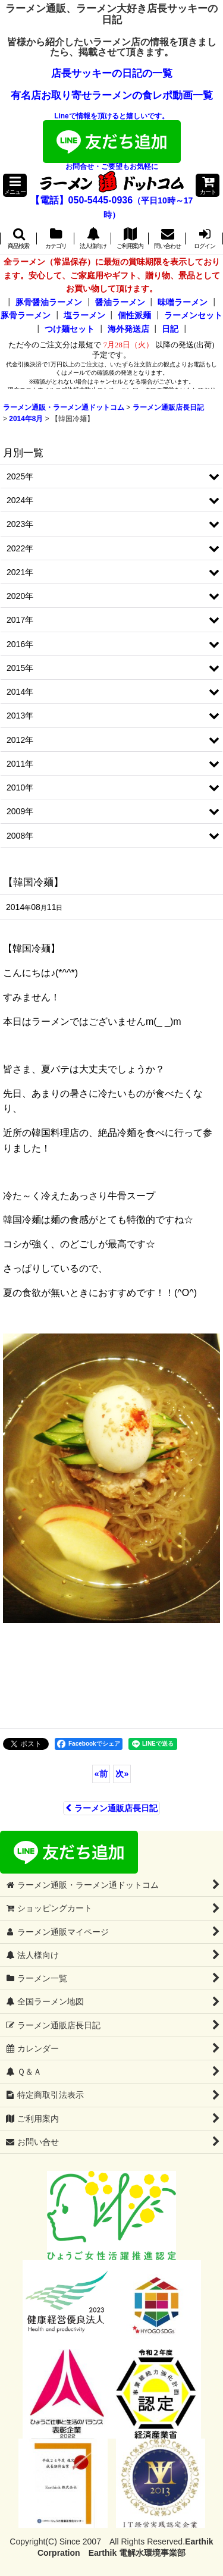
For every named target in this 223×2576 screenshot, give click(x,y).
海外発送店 (128, 329)
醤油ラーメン (120, 302)
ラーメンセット (193, 315)
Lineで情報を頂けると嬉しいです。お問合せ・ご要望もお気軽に (112, 141)
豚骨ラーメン (26, 315)
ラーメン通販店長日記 (111, 1808)
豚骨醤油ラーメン (48, 302)
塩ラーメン (84, 315)
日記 (170, 329)
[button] (15, 185)
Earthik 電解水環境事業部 (137, 2553)
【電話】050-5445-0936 (81, 200)
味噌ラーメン (183, 302)
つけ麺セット (70, 329)
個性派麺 (134, 315)
